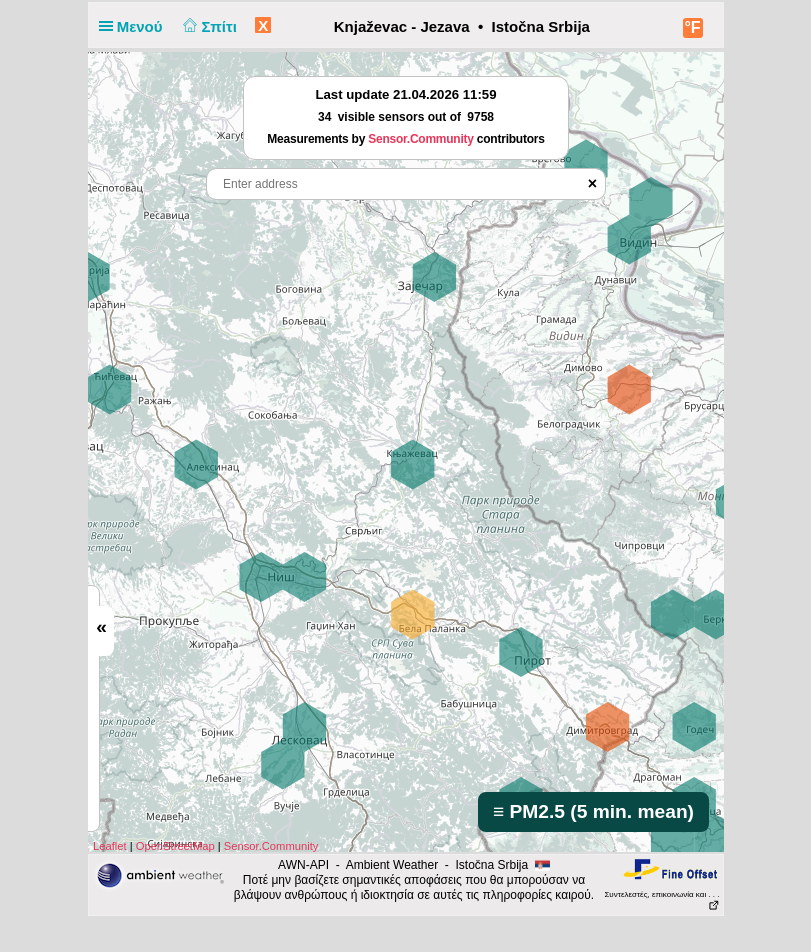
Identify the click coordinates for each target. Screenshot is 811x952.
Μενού (135, 26)
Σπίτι (208, 26)
